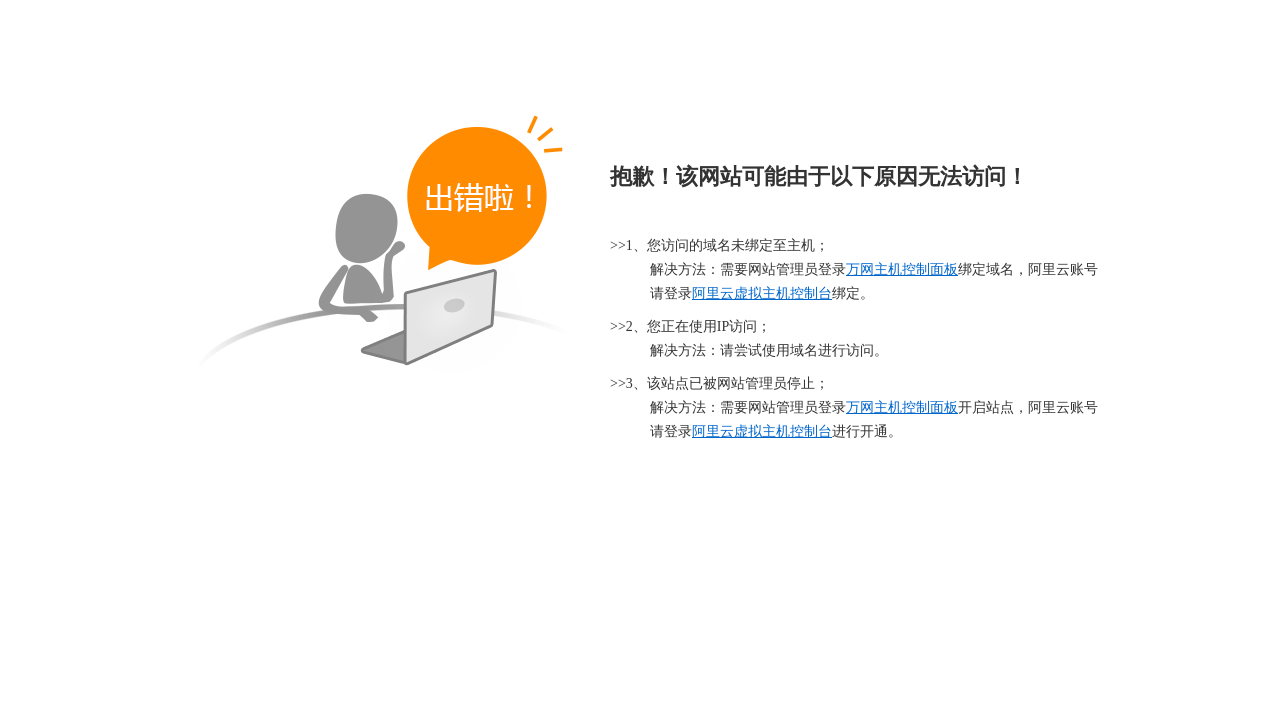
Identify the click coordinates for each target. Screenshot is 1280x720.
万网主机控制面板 (902, 269)
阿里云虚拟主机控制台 (762, 293)
